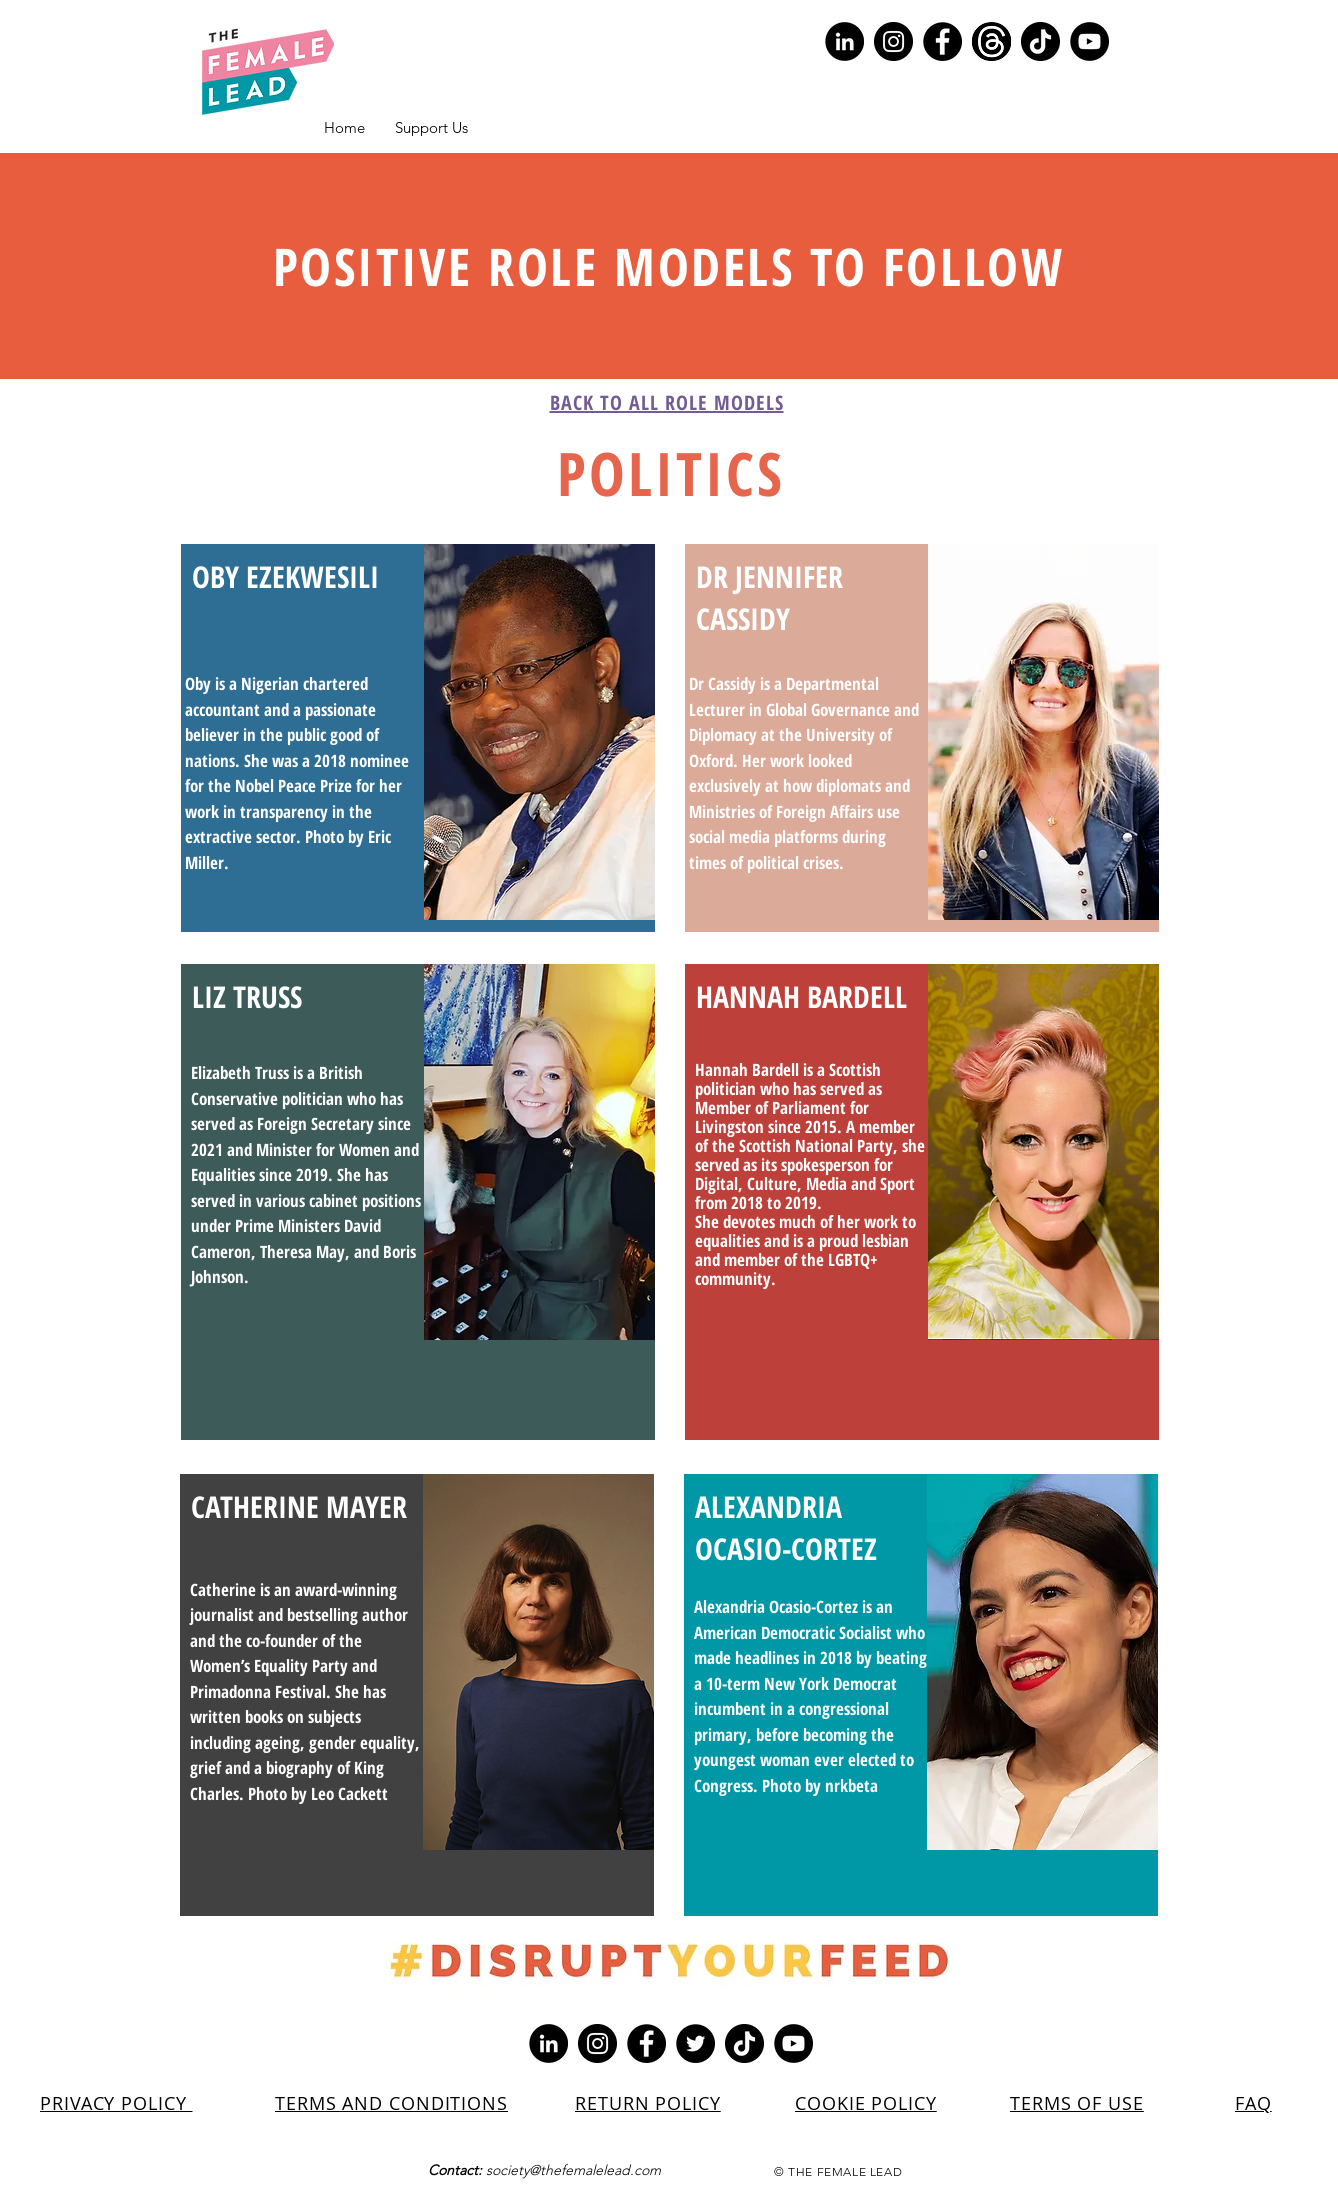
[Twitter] (695, 2043)
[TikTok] (1040, 41)
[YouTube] (1089, 41)
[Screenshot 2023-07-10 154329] (991, 41)
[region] (418, 738)
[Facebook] (942, 41)
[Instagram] (893, 41)
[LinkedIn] (844, 41)
